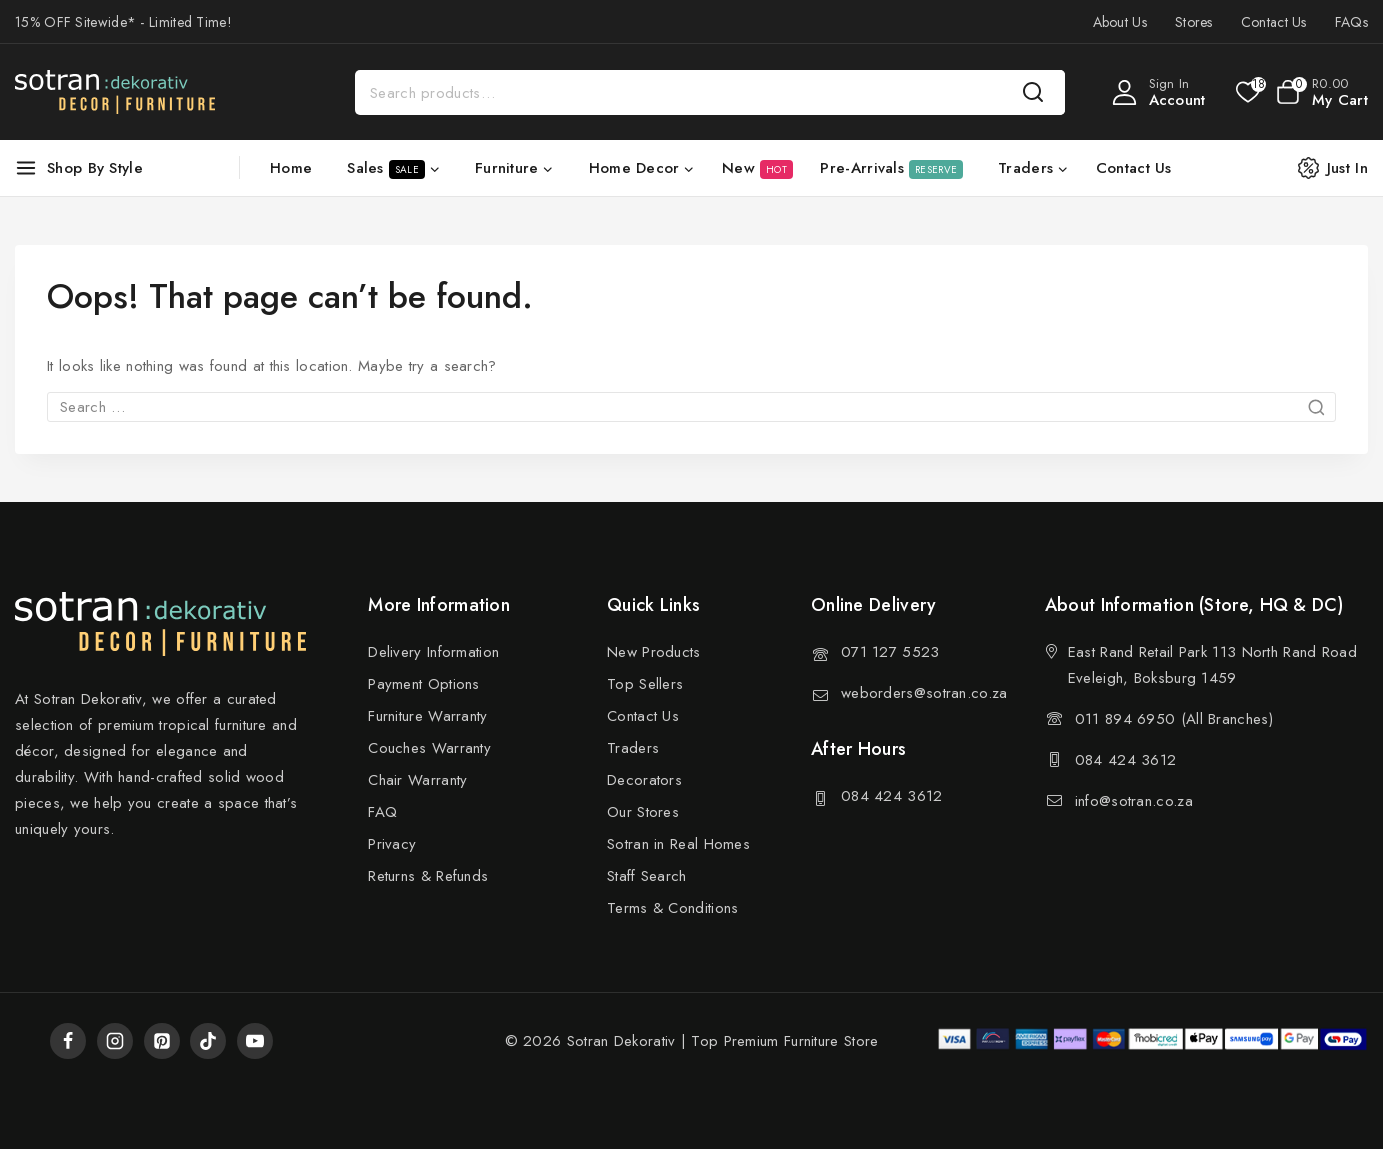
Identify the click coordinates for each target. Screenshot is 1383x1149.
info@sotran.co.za (1134, 801)
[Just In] (1343, 168)
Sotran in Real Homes (678, 844)
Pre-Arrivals (891, 168)
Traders (633, 748)
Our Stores (643, 812)
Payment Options (424, 684)
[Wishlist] (1246, 92)
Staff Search (647, 876)
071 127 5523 (890, 652)
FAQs (1351, 22)
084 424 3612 (892, 796)
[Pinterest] (162, 1041)
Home (291, 168)
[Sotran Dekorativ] (115, 92)
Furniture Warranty (427, 716)
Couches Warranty (429, 748)
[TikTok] (208, 1041)
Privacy (392, 844)
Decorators (644, 780)
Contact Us (1274, 22)
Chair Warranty (417, 780)
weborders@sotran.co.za (924, 693)
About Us (1120, 22)
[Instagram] (115, 1041)
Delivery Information (433, 652)
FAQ (382, 812)
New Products (654, 652)
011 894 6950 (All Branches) (1174, 719)
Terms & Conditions (672, 908)
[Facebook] (68, 1041)
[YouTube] (255, 1041)
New (757, 168)
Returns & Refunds (428, 876)
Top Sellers (645, 684)
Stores (1194, 22)
